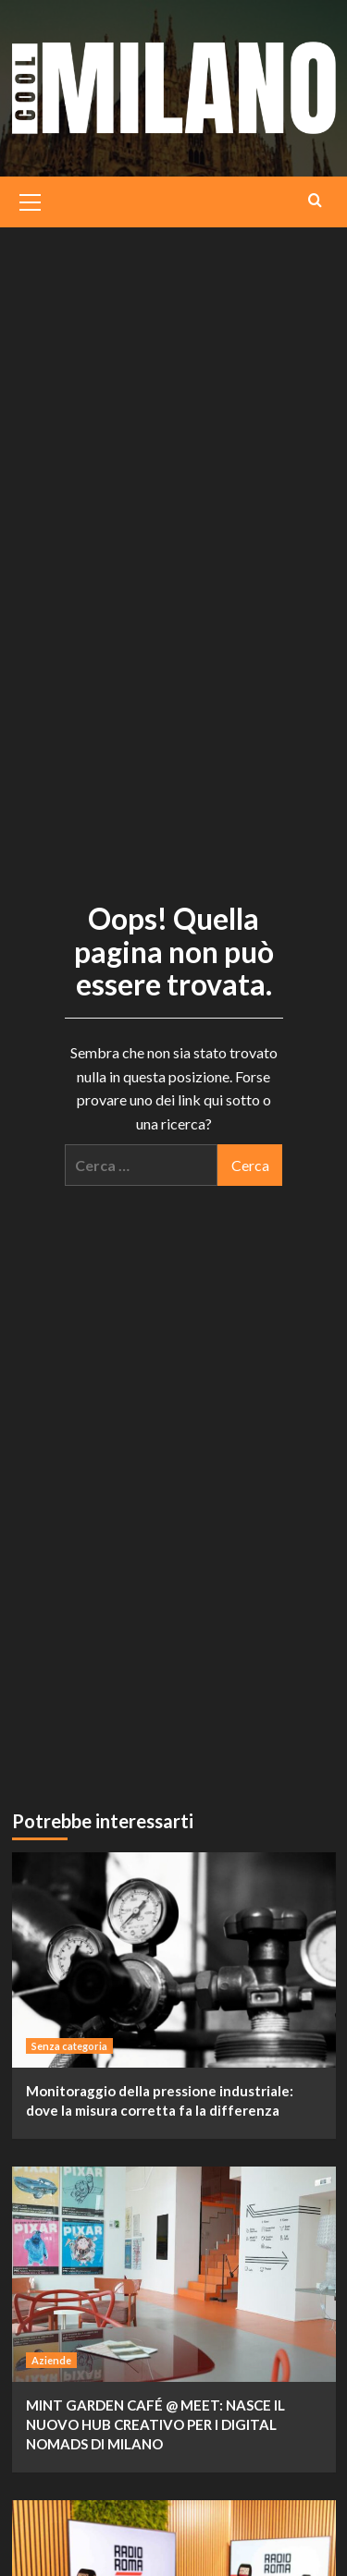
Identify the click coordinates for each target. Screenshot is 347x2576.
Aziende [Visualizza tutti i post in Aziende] (51, 2360)
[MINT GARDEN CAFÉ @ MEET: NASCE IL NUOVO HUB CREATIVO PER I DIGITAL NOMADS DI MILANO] (174, 2274)
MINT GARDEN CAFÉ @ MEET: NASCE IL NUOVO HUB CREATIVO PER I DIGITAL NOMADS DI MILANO (155, 2424)
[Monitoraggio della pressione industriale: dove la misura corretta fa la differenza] (174, 1960)
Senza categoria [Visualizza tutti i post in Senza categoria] (69, 2046)
